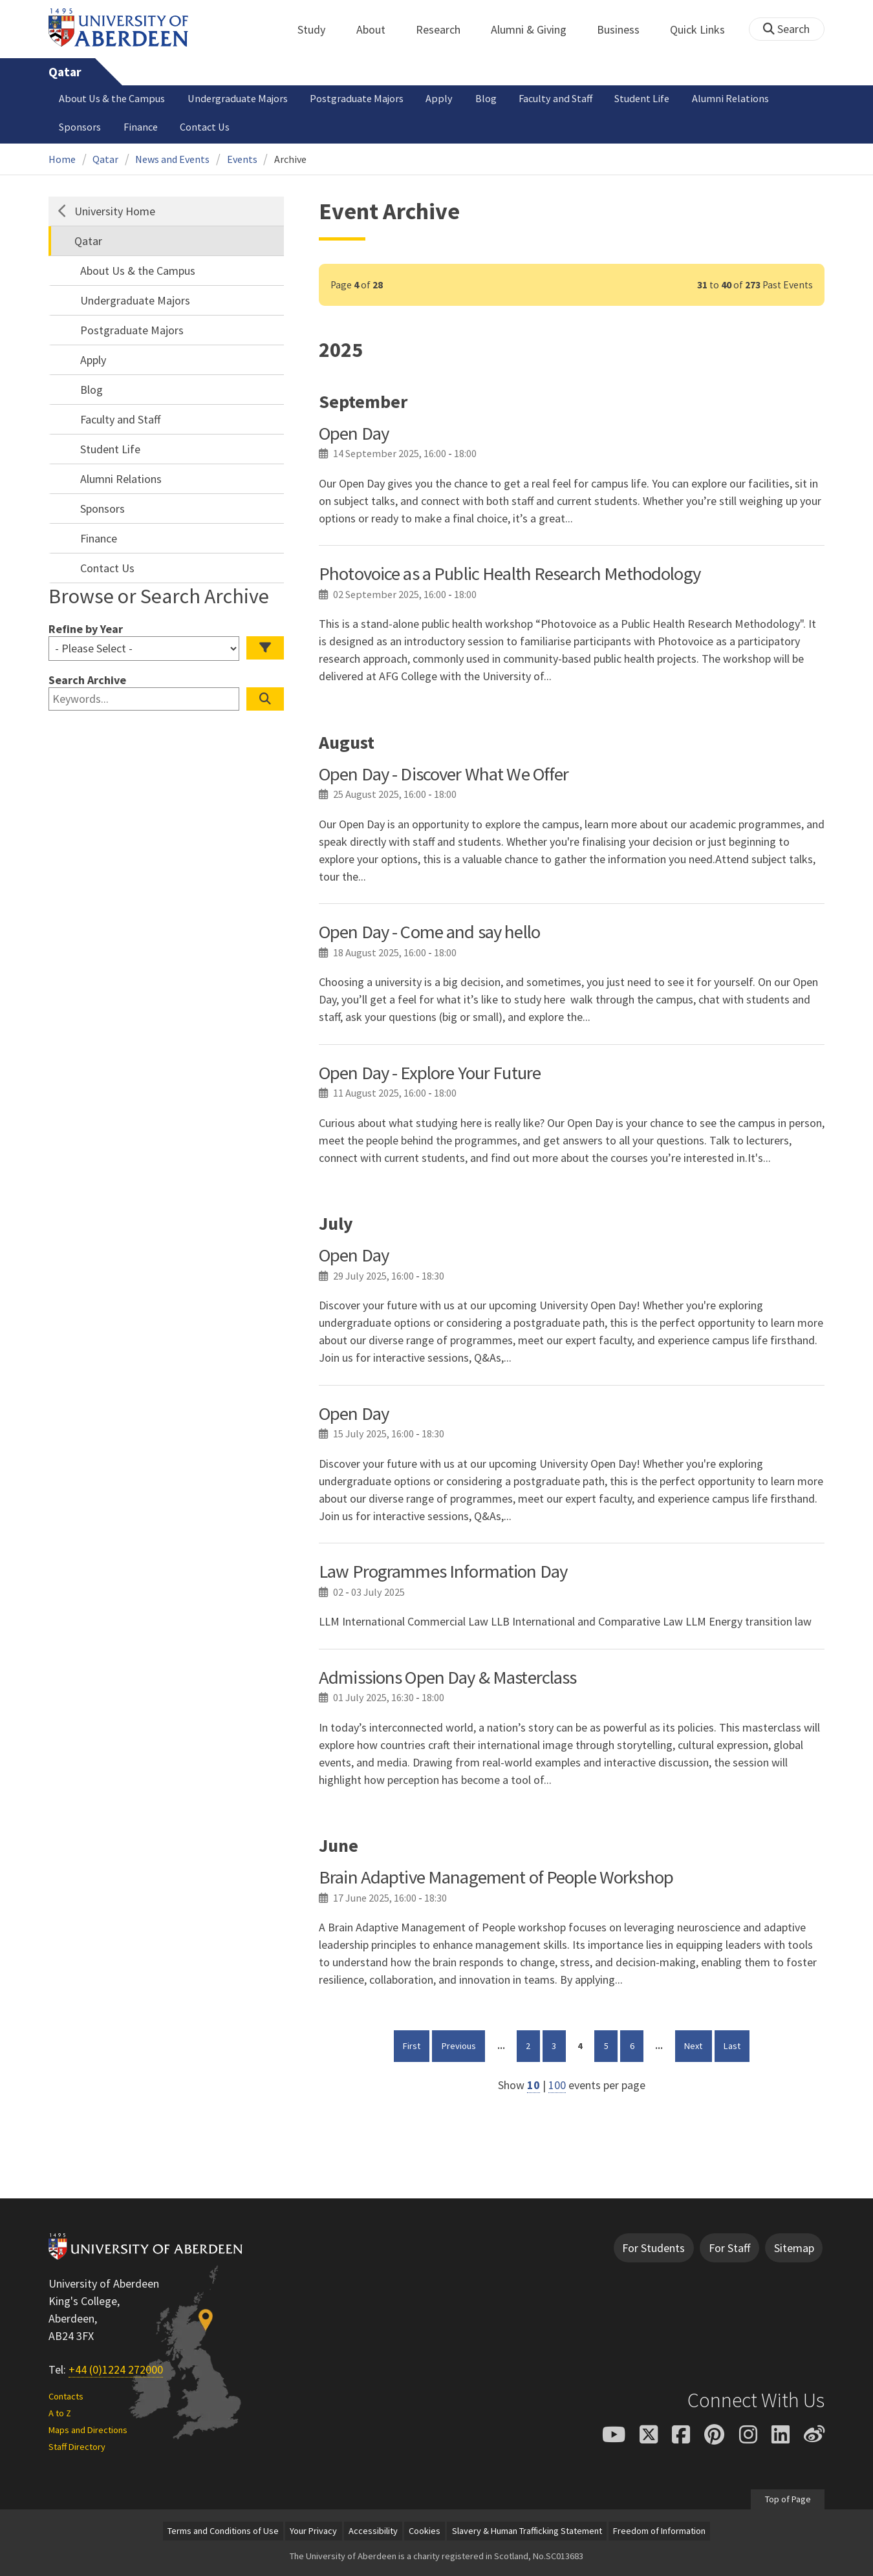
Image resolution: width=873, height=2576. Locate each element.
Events (242, 159)
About (378, 29)
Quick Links (704, 29)
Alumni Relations (730, 98)
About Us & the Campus (112, 98)
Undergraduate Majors (238, 98)
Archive (290, 159)
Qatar (64, 72)
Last (736, 2044)
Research (445, 29)
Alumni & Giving (536, 29)
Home (62, 159)
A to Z (59, 2413)
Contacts (65, 2396)
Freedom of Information (659, 2531)
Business (625, 29)
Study (318, 29)
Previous (463, 2044)
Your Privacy (313, 2531)
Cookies (424, 2531)
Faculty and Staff (555, 98)
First (416, 2044)
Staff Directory (76, 2447)
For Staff (729, 2247)
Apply (439, 98)
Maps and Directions (87, 2430)
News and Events (172, 159)
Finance (141, 126)
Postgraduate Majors (357, 98)
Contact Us (205, 126)
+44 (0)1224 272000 (116, 2369)
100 (557, 2084)
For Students (653, 2247)
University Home (114, 211)
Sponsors (80, 126)
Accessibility (373, 2531)
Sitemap (794, 2247)
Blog (486, 98)
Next (697, 2044)
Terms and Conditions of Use (223, 2531)
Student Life (641, 98)
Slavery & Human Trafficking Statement (527, 2531)
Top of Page (787, 2498)
